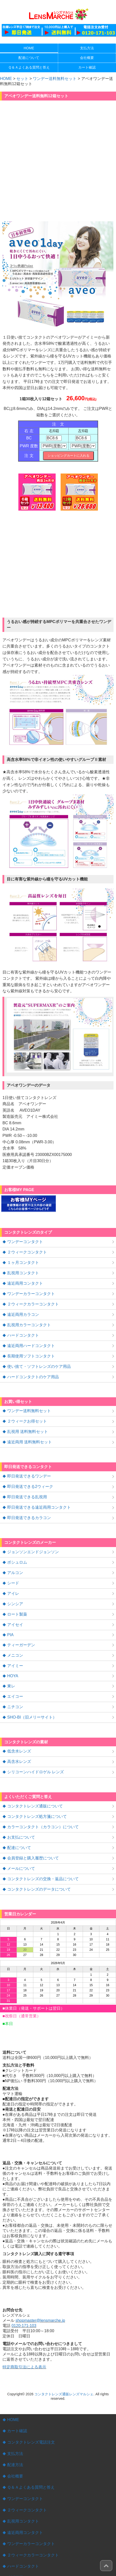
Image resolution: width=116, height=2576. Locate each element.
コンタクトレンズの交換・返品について (43, 1879)
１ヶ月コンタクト (23, 1262)
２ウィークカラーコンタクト (33, 1304)
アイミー (15, 1666)
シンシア (15, 1604)
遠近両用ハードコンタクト (31, 1346)
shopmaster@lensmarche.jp (40, 2320)
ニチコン (15, 1707)
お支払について (21, 1837)
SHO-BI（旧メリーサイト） (32, 1717)
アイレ (13, 1593)
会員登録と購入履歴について (33, 1858)
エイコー (15, 1696)
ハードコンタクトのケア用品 (33, 1377)
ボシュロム (17, 1562)
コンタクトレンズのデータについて (39, 1889)
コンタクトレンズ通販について (35, 1806)
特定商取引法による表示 (24, 2367)
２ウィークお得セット (27, 1421)
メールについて (21, 1868)
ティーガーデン (21, 1645)
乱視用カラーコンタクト (29, 1325)
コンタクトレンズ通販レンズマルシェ (63, 2394)
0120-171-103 (23, 2326)
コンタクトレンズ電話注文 (31, 2442)
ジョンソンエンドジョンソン (33, 1552)
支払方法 (15, 2453)
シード (13, 1583)
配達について (19, 1848)
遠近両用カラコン (23, 1314)
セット (22, 78)
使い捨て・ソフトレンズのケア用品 (39, 1366)
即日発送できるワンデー (29, 1476)
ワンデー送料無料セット (55, 78)
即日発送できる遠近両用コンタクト (39, 1507)
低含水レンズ (19, 1751)
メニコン (15, 1655)
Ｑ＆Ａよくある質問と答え (31, 2487)
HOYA (12, 1676)
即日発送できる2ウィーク (30, 1486)
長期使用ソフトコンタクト (31, 1356)
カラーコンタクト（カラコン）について (43, 1827)
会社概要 (15, 2476)
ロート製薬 (17, 1614)
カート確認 (17, 2431)
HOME (13, 2420)
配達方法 (15, 2465)
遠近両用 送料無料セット (29, 1442)
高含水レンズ (19, 1761)
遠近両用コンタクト (25, 1283)
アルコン (15, 1573)
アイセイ (15, 1625)
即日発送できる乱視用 (27, 1497)
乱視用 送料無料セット (27, 1431)
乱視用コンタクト (23, 1273)
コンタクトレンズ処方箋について (37, 1816)
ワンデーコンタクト (25, 1242)
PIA (10, 1635)
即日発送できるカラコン (29, 1518)
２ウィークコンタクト (27, 1252)
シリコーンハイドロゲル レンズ (35, 1772)
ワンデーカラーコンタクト (31, 1294)
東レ (11, 1686)
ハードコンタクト (23, 1335)
